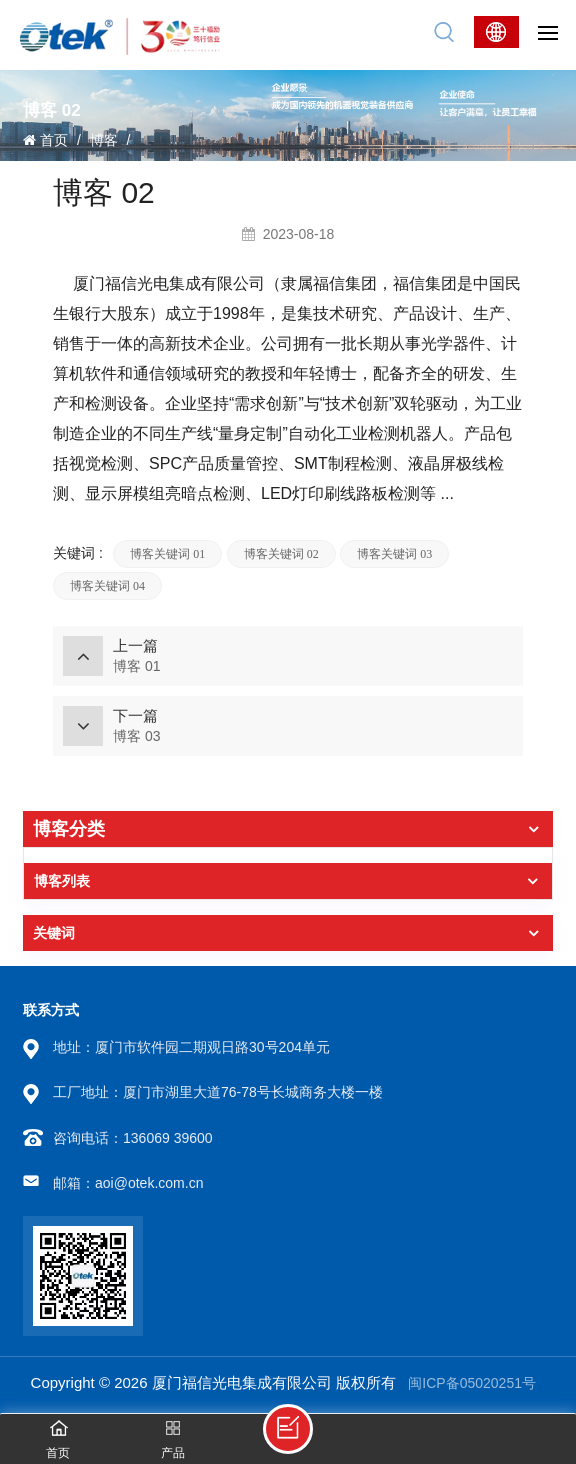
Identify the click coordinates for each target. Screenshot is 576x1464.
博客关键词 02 (281, 554)
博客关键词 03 (394, 554)
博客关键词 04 (107, 586)
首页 (45, 140)
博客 (104, 140)
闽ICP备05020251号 (472, 1383)
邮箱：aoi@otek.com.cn (128, 1183)
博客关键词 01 (167, 554)
